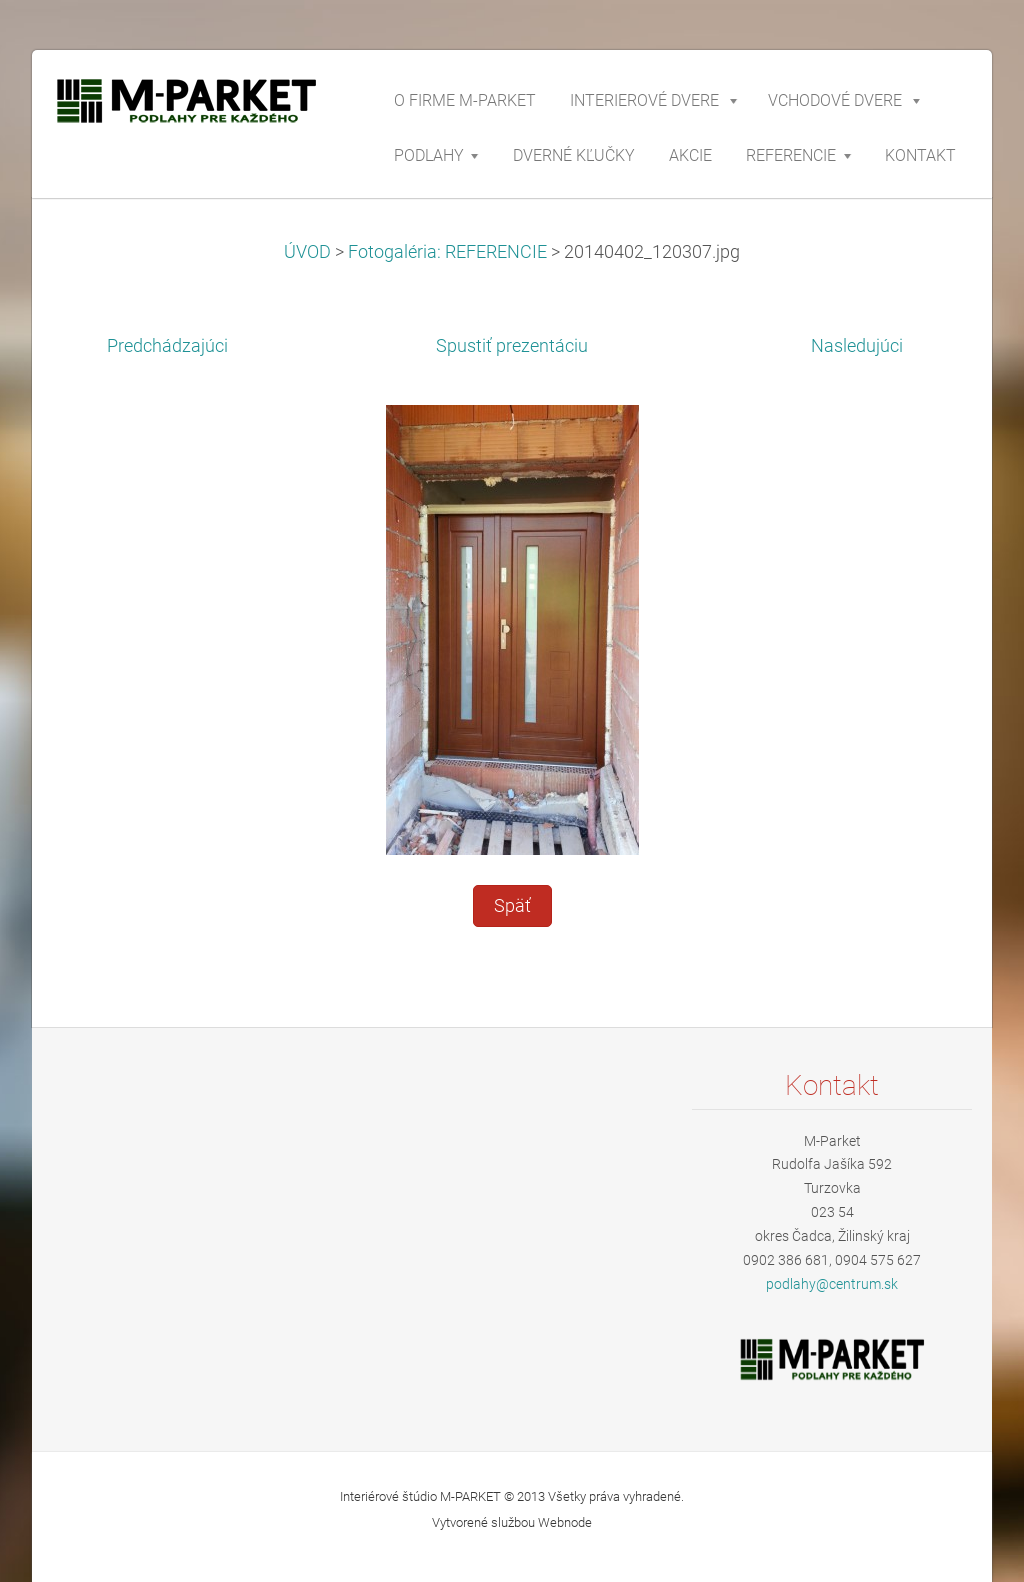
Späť (512, 906)
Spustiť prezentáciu (512, 346)
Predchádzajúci (167, 346)
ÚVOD (307, 252)
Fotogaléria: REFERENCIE (447, 252)
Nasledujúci (857, 346)
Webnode (565, 1522)
